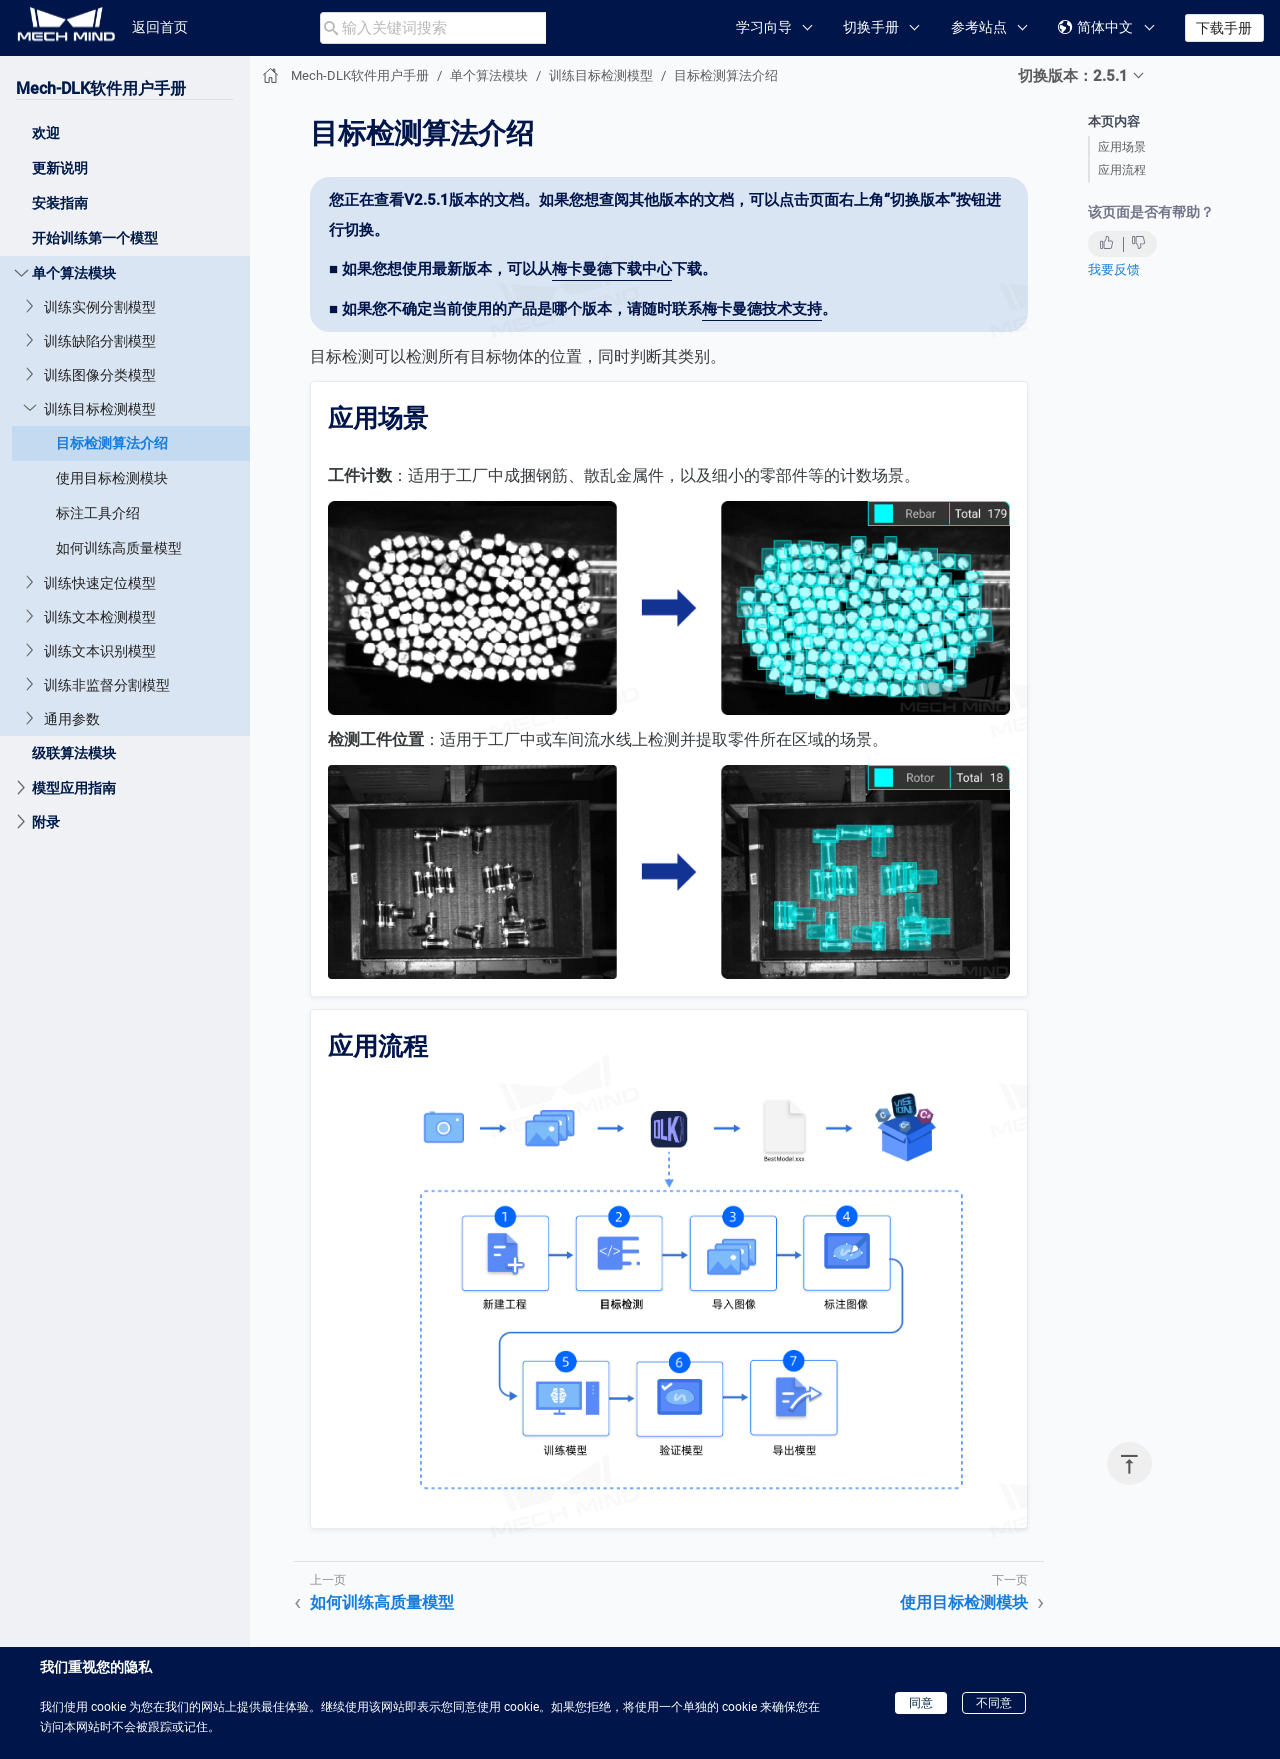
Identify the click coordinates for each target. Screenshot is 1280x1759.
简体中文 (1095, 27)
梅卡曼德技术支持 (762, 309)
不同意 (994, 1703)
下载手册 (1224, 28)
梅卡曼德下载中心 (612, 269)
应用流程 (1122, 170)
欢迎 (46, 133)
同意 (921, 1703)
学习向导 (764, 27)
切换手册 (871, 27)
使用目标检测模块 (112, 478)
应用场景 (1122, 147)
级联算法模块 (74, 753)
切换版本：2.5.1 (1073, 76)
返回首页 (160, 27)
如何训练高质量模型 (119, 548)
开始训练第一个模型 (95, 238)
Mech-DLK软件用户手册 (101, 88)
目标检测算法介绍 (112, 443)
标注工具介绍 (98, 513)
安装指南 (60, 203)
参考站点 (979, 27)
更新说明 (60, 168)
